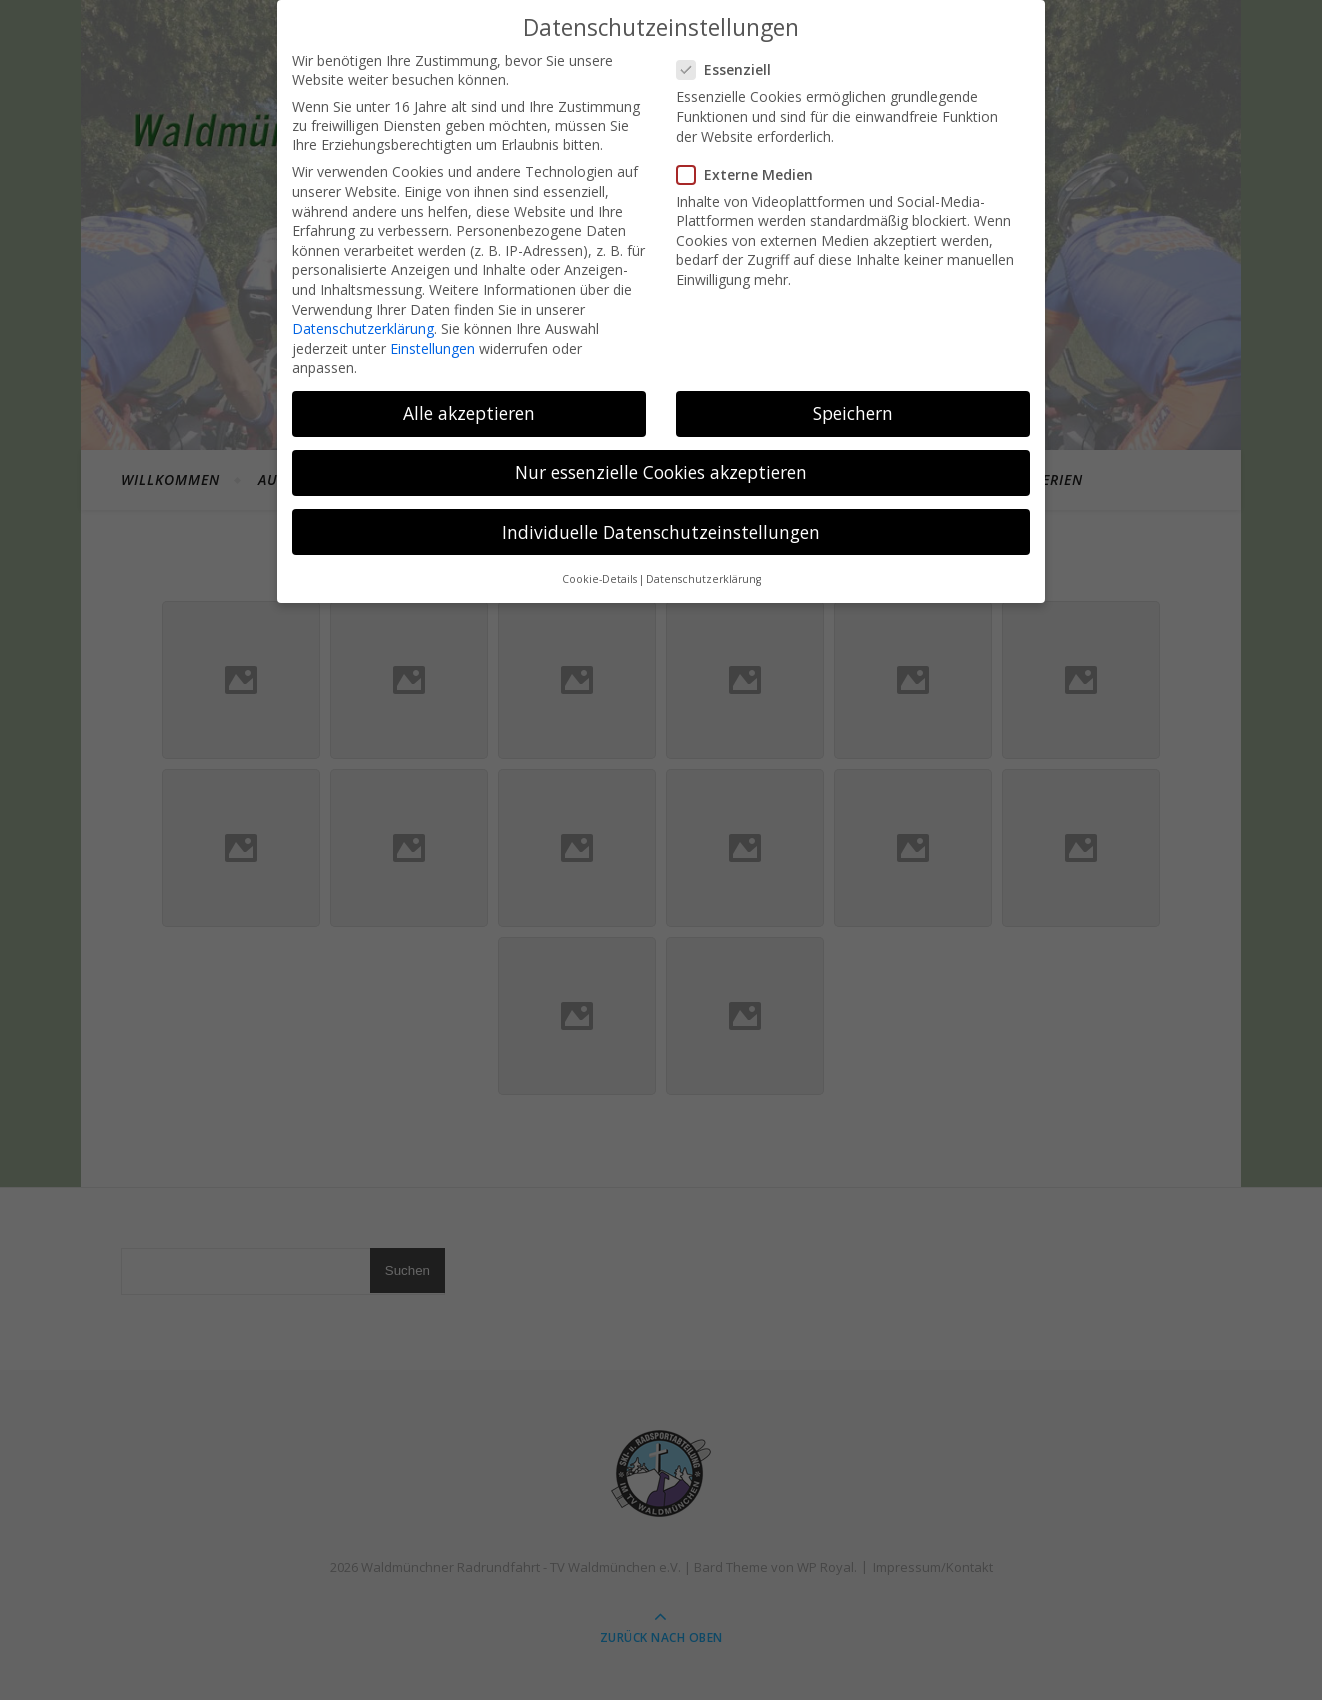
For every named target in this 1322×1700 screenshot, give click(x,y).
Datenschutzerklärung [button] (703, 579)
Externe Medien (751, 174)
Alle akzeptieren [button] (469, 413)
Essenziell (730, 69)
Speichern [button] (853, 413)
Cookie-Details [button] (599, 579)
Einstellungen (432, 348)
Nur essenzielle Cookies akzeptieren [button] (661, 472)
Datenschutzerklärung (363, 328)
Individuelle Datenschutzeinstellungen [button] (661, 532)
